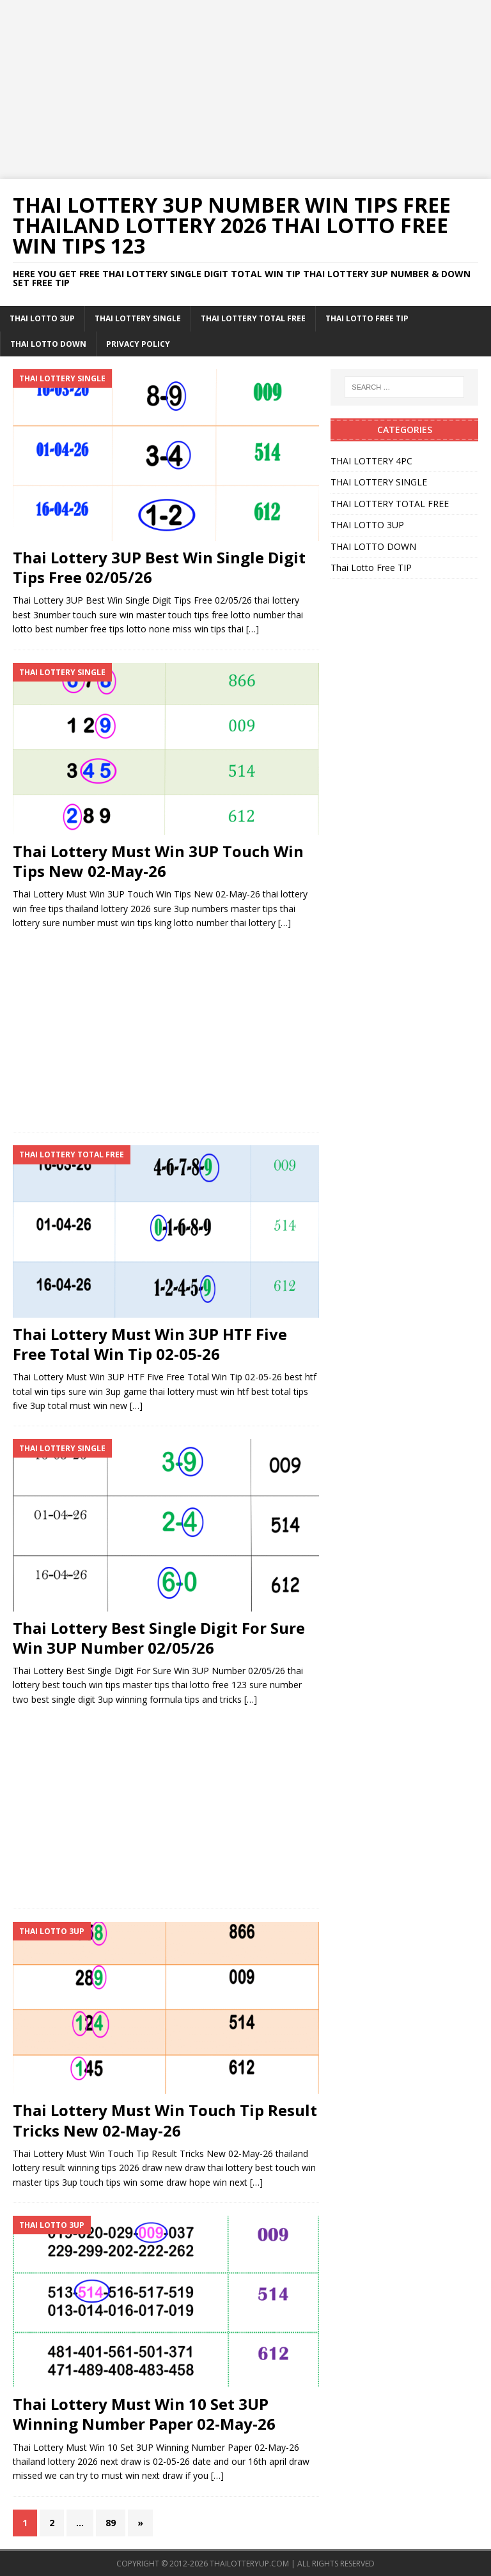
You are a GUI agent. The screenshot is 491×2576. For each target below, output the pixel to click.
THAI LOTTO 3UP (42, 318)
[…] (252, 629)
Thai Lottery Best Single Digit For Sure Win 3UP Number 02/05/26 (159, 1637)
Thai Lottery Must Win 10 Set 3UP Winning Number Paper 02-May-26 (144, 2413)
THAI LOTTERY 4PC (371, 461)
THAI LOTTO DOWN (48, 344)
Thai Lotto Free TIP (367, 318)
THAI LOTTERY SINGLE (138, 318)
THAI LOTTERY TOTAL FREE (253, 318)
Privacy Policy (138, 344)
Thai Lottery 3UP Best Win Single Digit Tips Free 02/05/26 (159, 567)
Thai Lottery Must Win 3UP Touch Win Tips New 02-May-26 (158, 861)
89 (110, 2523)
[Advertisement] (245, 89)
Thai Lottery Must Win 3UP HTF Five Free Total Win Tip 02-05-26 (150, 1343)
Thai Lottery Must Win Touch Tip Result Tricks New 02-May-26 (165, 2120)
